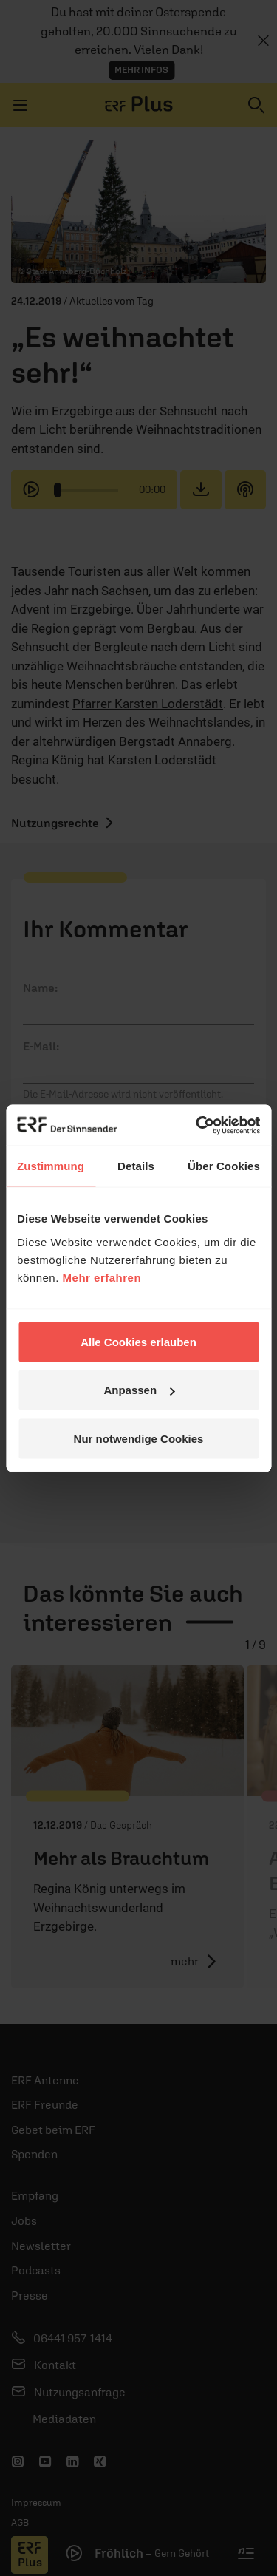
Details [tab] (135, 1166)
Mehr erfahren (102, 1277)
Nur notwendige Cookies (139, 1438)
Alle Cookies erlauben (138, 1341)
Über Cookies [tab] (224, 1166)
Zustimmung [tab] (50, 1166)
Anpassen (138, 1390)
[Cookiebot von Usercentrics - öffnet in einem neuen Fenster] (197, 1125)
